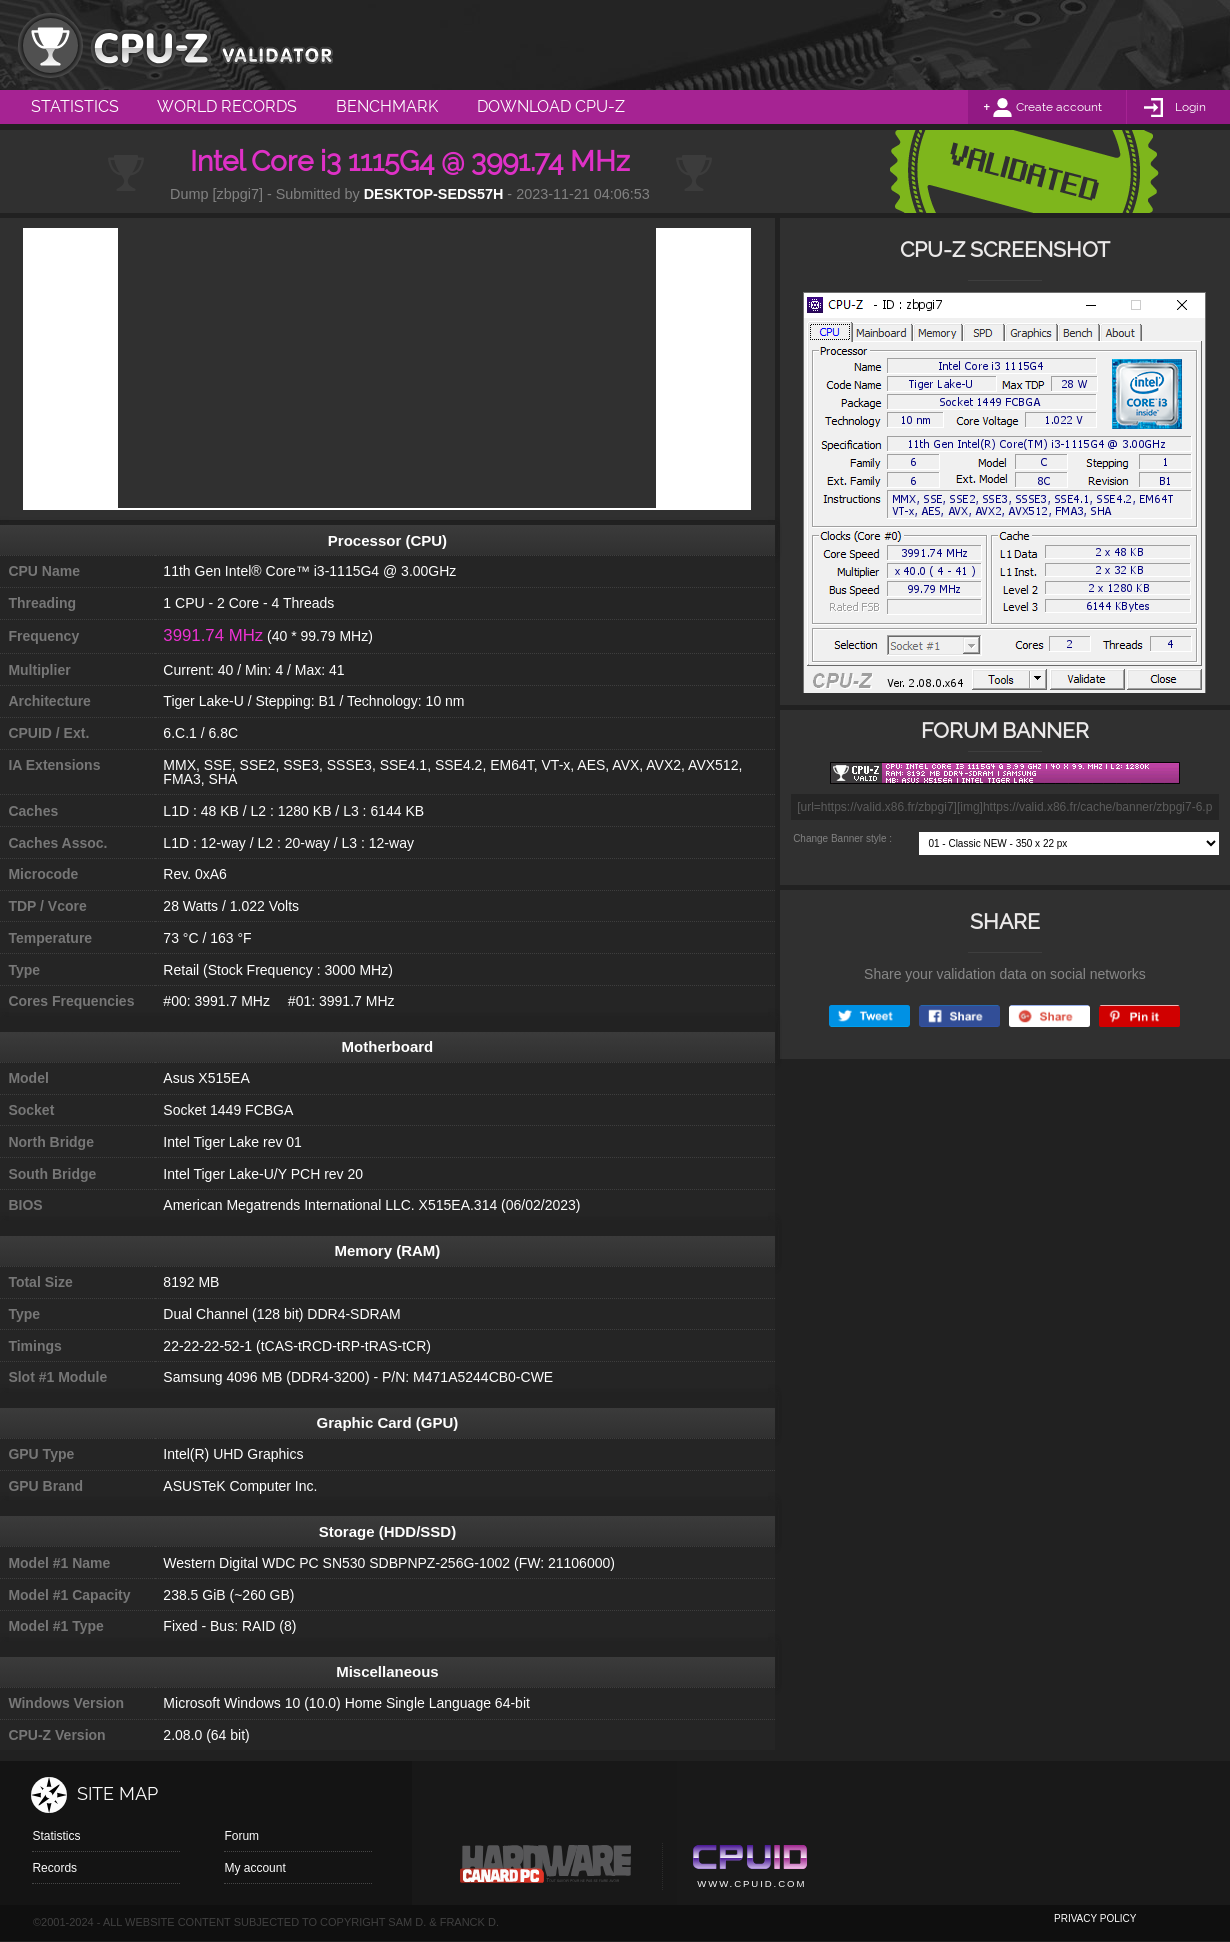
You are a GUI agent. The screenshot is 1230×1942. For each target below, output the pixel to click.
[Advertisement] (387, 368)
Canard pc (546, 1869)
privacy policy (1095, 1918)
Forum (241, 1836)
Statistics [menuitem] (75, 106)
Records (54, 1868)
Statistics (56, 1836)
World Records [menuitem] (227, 106)
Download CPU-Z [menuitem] (551, 106)
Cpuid (749, 1869)
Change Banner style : (842, 838)
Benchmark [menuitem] (387, 106)
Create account (1059, 107)
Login (1190, 107)
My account (254, 1868)
